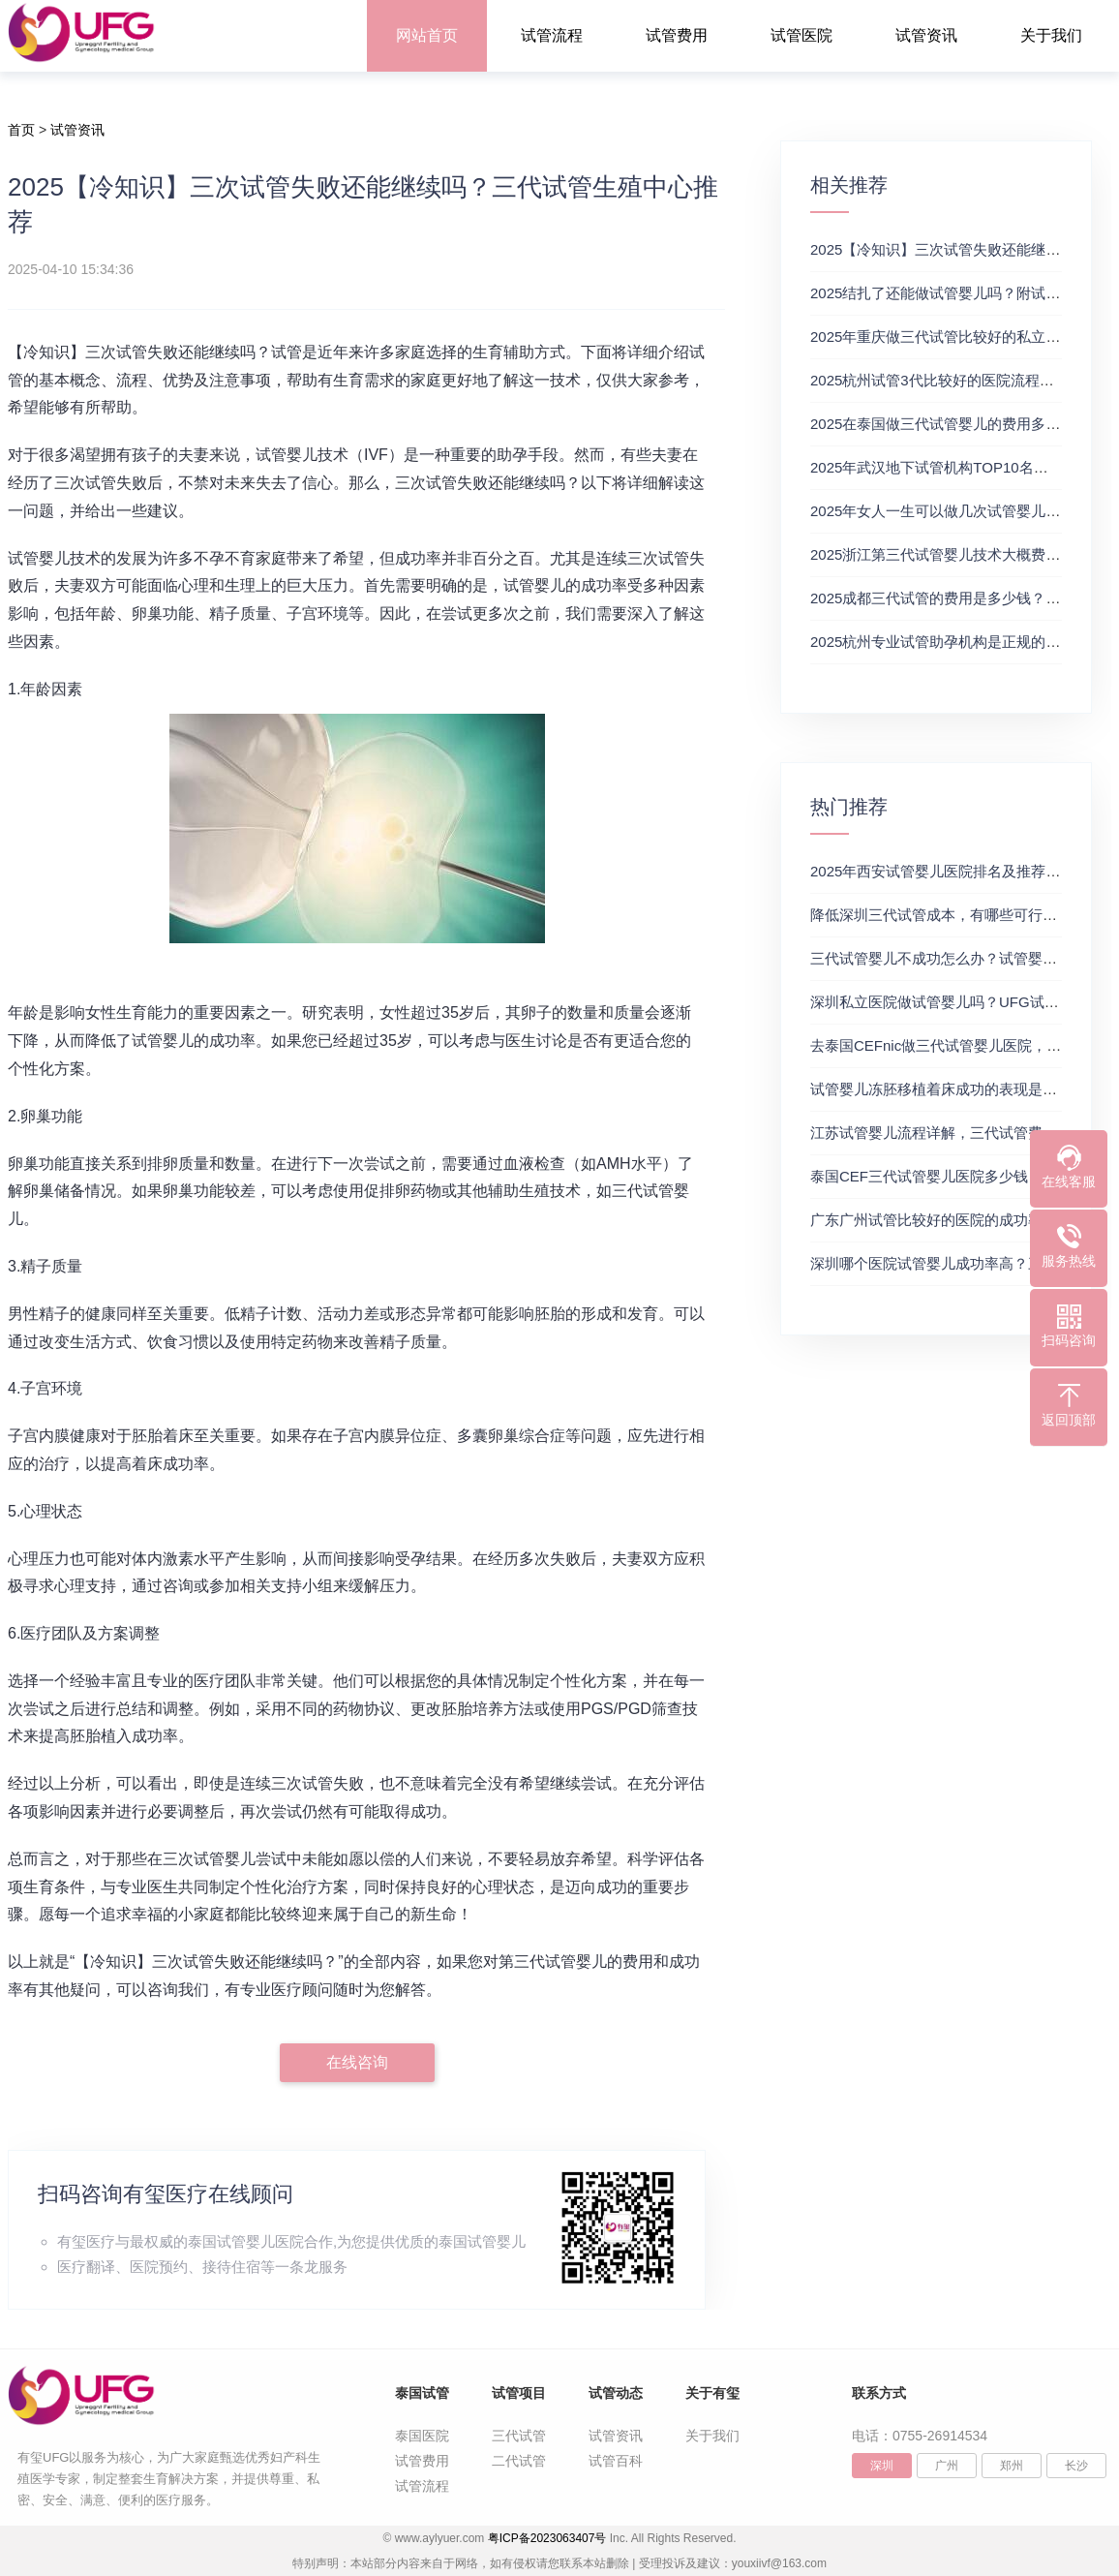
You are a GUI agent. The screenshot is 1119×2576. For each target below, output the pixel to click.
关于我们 (1051, 35)
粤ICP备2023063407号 (547, 2538)
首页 (21, 130)
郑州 (1011, 2465)
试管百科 (616, 2461)
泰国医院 (422, 2435)
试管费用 (677, 35)
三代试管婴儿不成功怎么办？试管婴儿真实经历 (962, 958)
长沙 (1076, 2465)
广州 (946, 2465)
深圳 (881, 2465)
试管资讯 (926, 35)
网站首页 (427, 35)
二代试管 (519, 2461)
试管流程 (552, 35)
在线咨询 (357, 2062)
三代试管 (519, 2435)
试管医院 (801, 35)
